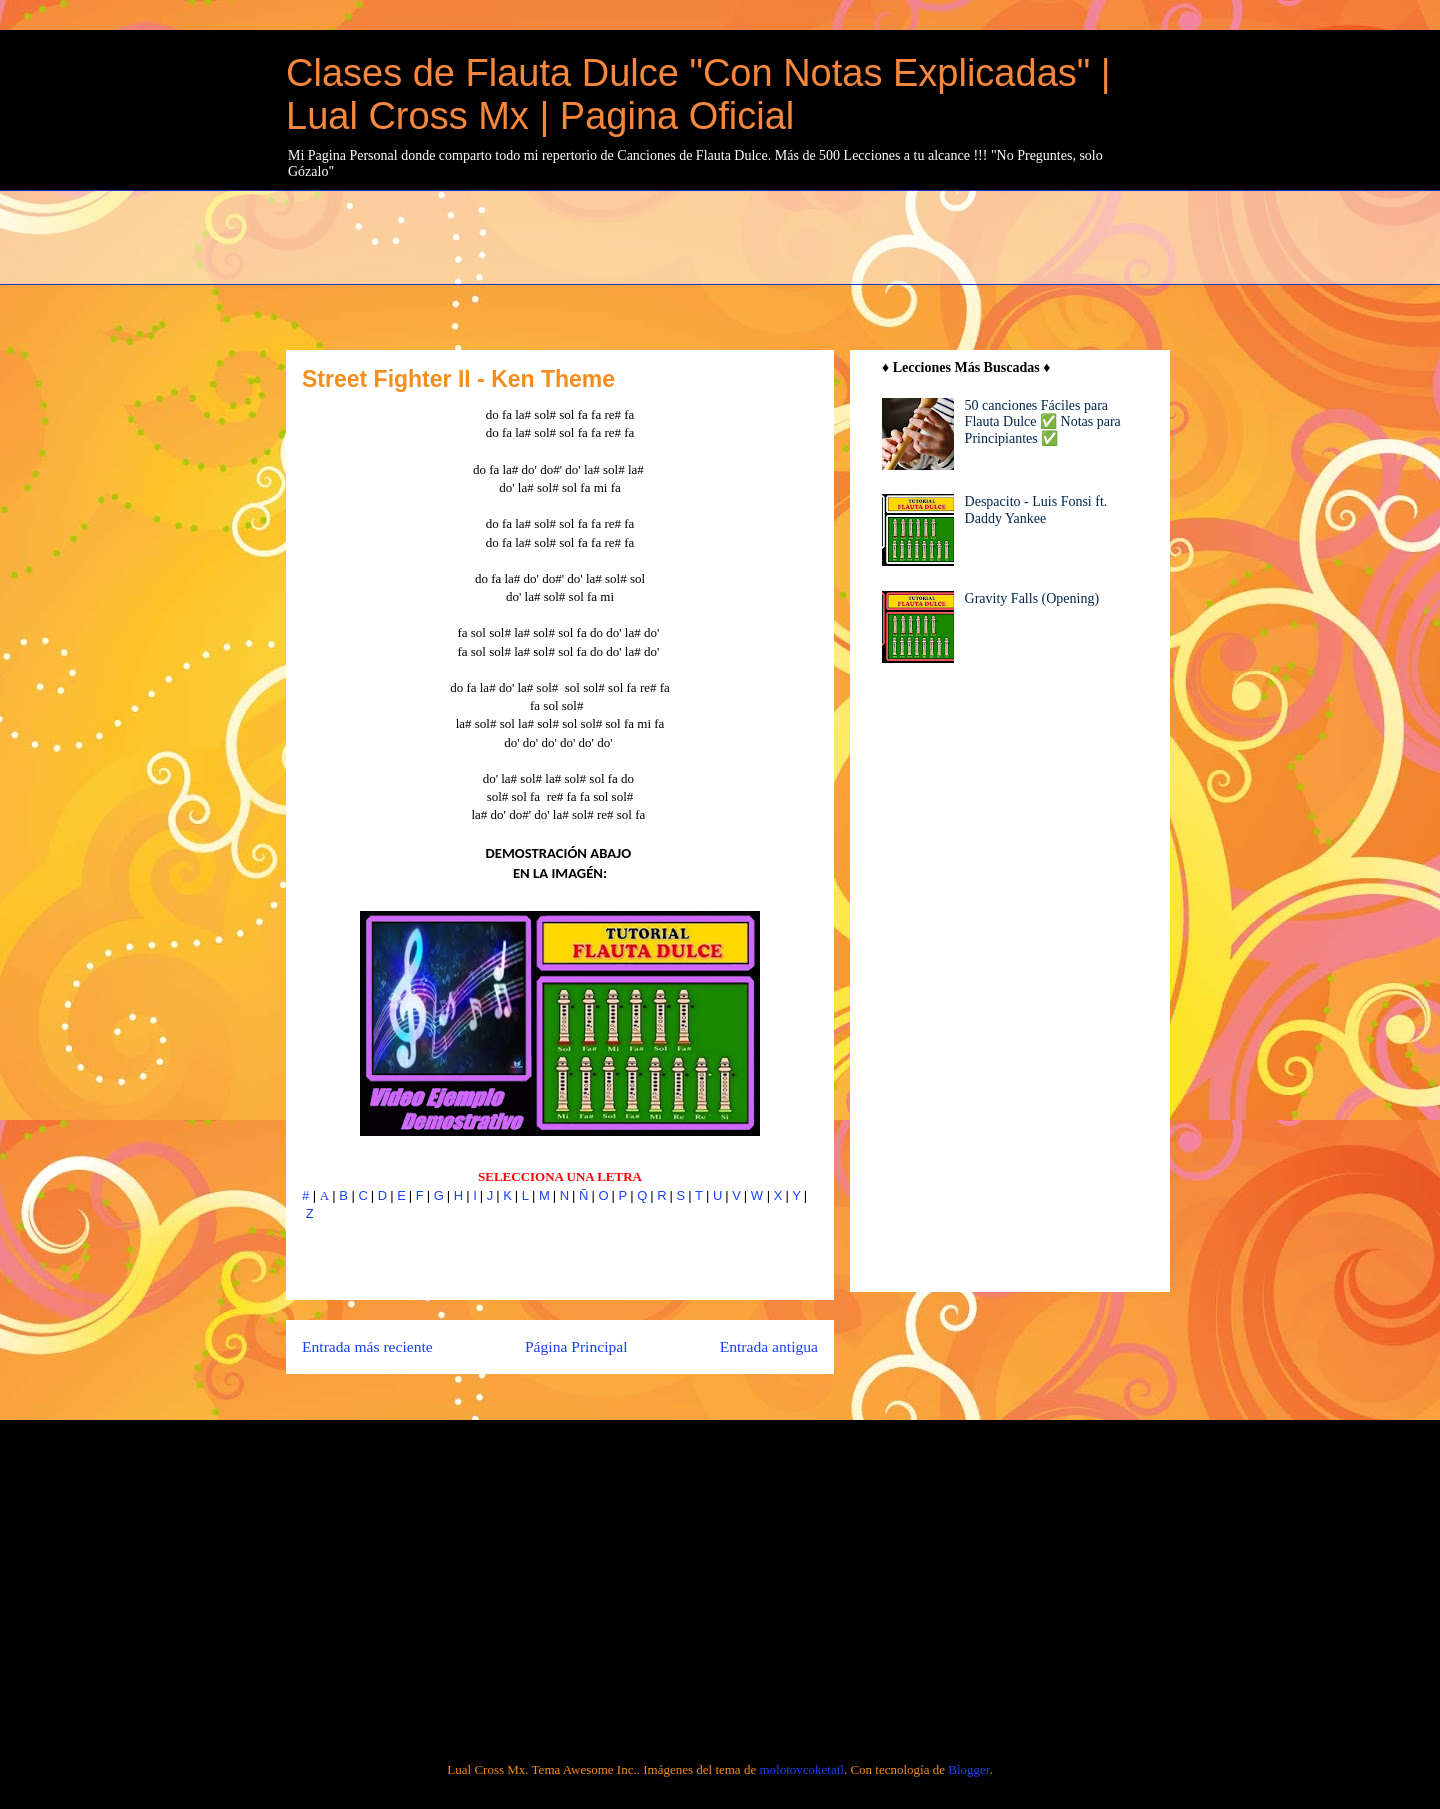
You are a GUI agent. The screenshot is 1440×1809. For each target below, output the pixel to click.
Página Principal (576, 1346)
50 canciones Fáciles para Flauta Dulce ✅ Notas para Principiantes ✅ (1043, 422)
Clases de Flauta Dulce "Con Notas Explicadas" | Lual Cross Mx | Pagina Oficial (698, 94)
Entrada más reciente (367, 1346)
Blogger (968, 1769)
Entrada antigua (769, 1346)
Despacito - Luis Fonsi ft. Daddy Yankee (1036, 510)
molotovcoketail (801, 1769)
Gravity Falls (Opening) (1032, 598)
